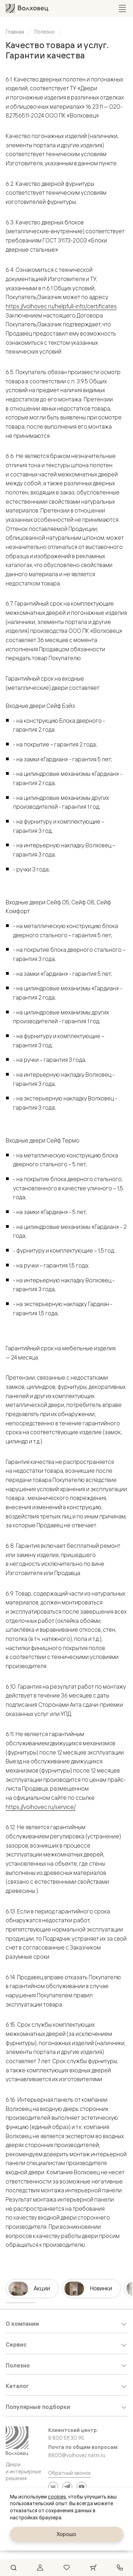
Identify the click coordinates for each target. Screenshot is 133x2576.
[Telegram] (67, 2487)
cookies (57, 2497)
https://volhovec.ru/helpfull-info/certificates (61, 306)
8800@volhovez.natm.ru (76, 2455)
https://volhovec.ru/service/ (41, 1806)
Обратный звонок (69, 2473)
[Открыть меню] (122, 8)
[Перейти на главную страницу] (27, 8)
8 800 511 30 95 (66, 2438)
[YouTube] (82, 2487)
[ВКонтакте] (53, 2487)
